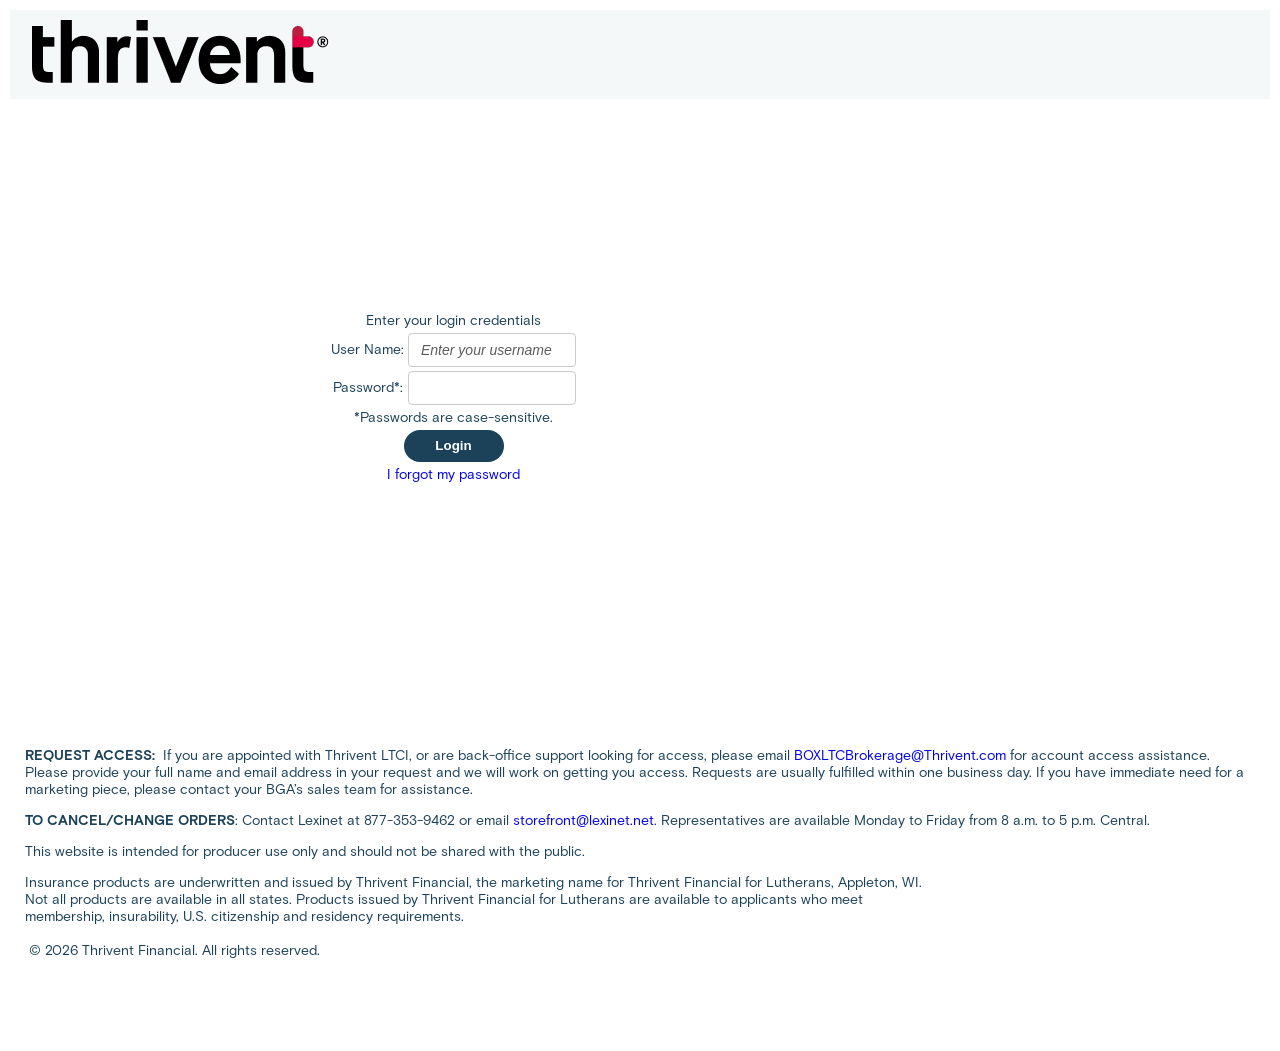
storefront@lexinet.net (583, 820)
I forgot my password (453, 474)
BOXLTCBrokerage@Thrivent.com (900, 755)
